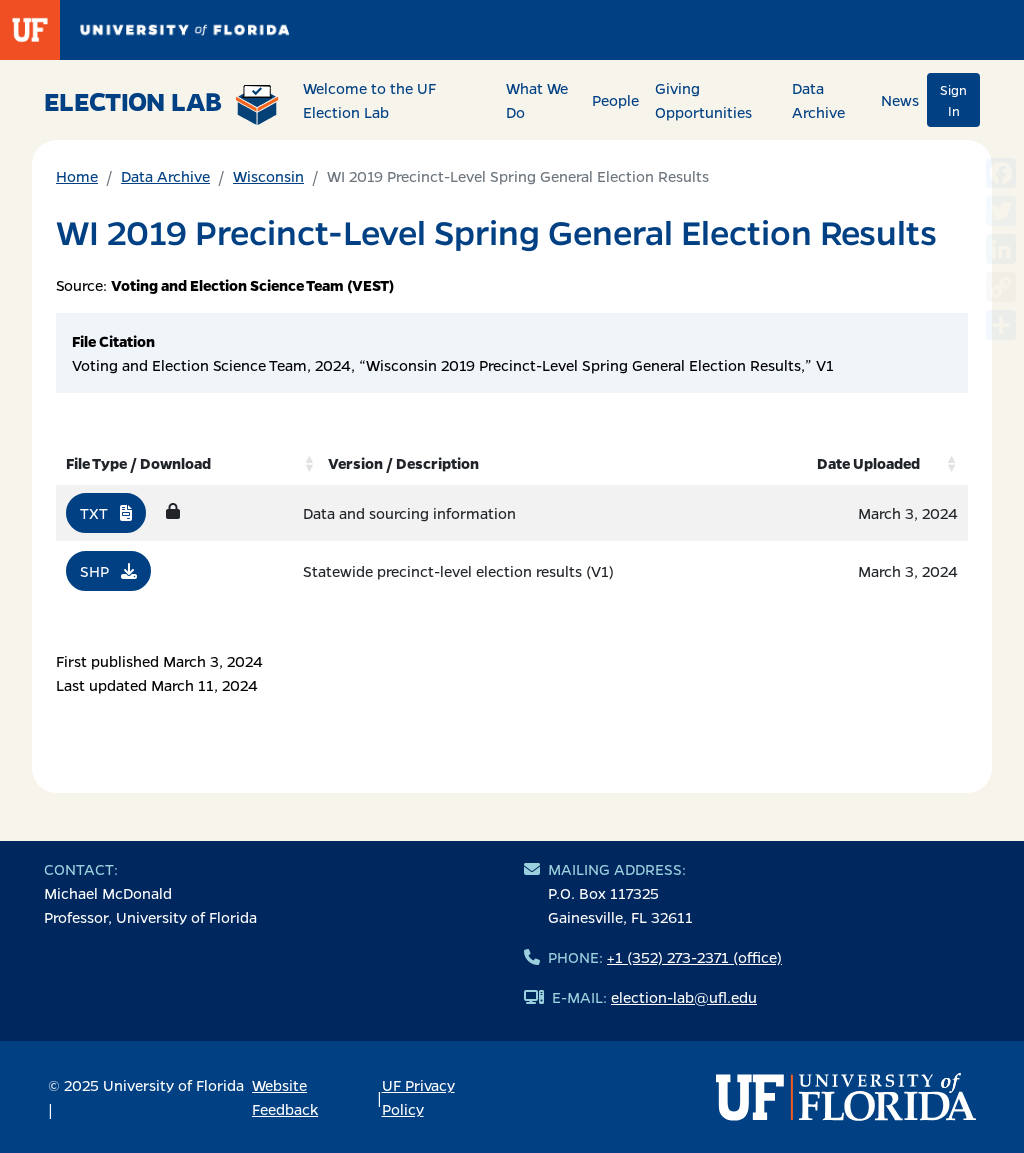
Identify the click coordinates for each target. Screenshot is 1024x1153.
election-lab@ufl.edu (684, 997)
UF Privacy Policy (418, 1097)
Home (77, 176)
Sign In (953, 100)
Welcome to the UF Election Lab (369, 100)
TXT (106, 513)
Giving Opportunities (703, 100)
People (615, 100)
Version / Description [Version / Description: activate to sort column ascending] (403, 463)
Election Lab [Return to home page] (161, 104)
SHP (108, 571)
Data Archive (818, 100)
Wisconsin (268, 176)
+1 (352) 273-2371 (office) (694, 957)
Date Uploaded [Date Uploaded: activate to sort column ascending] (868, 463)
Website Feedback (285, 1097)
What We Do (537, 100)
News (900, 100)
